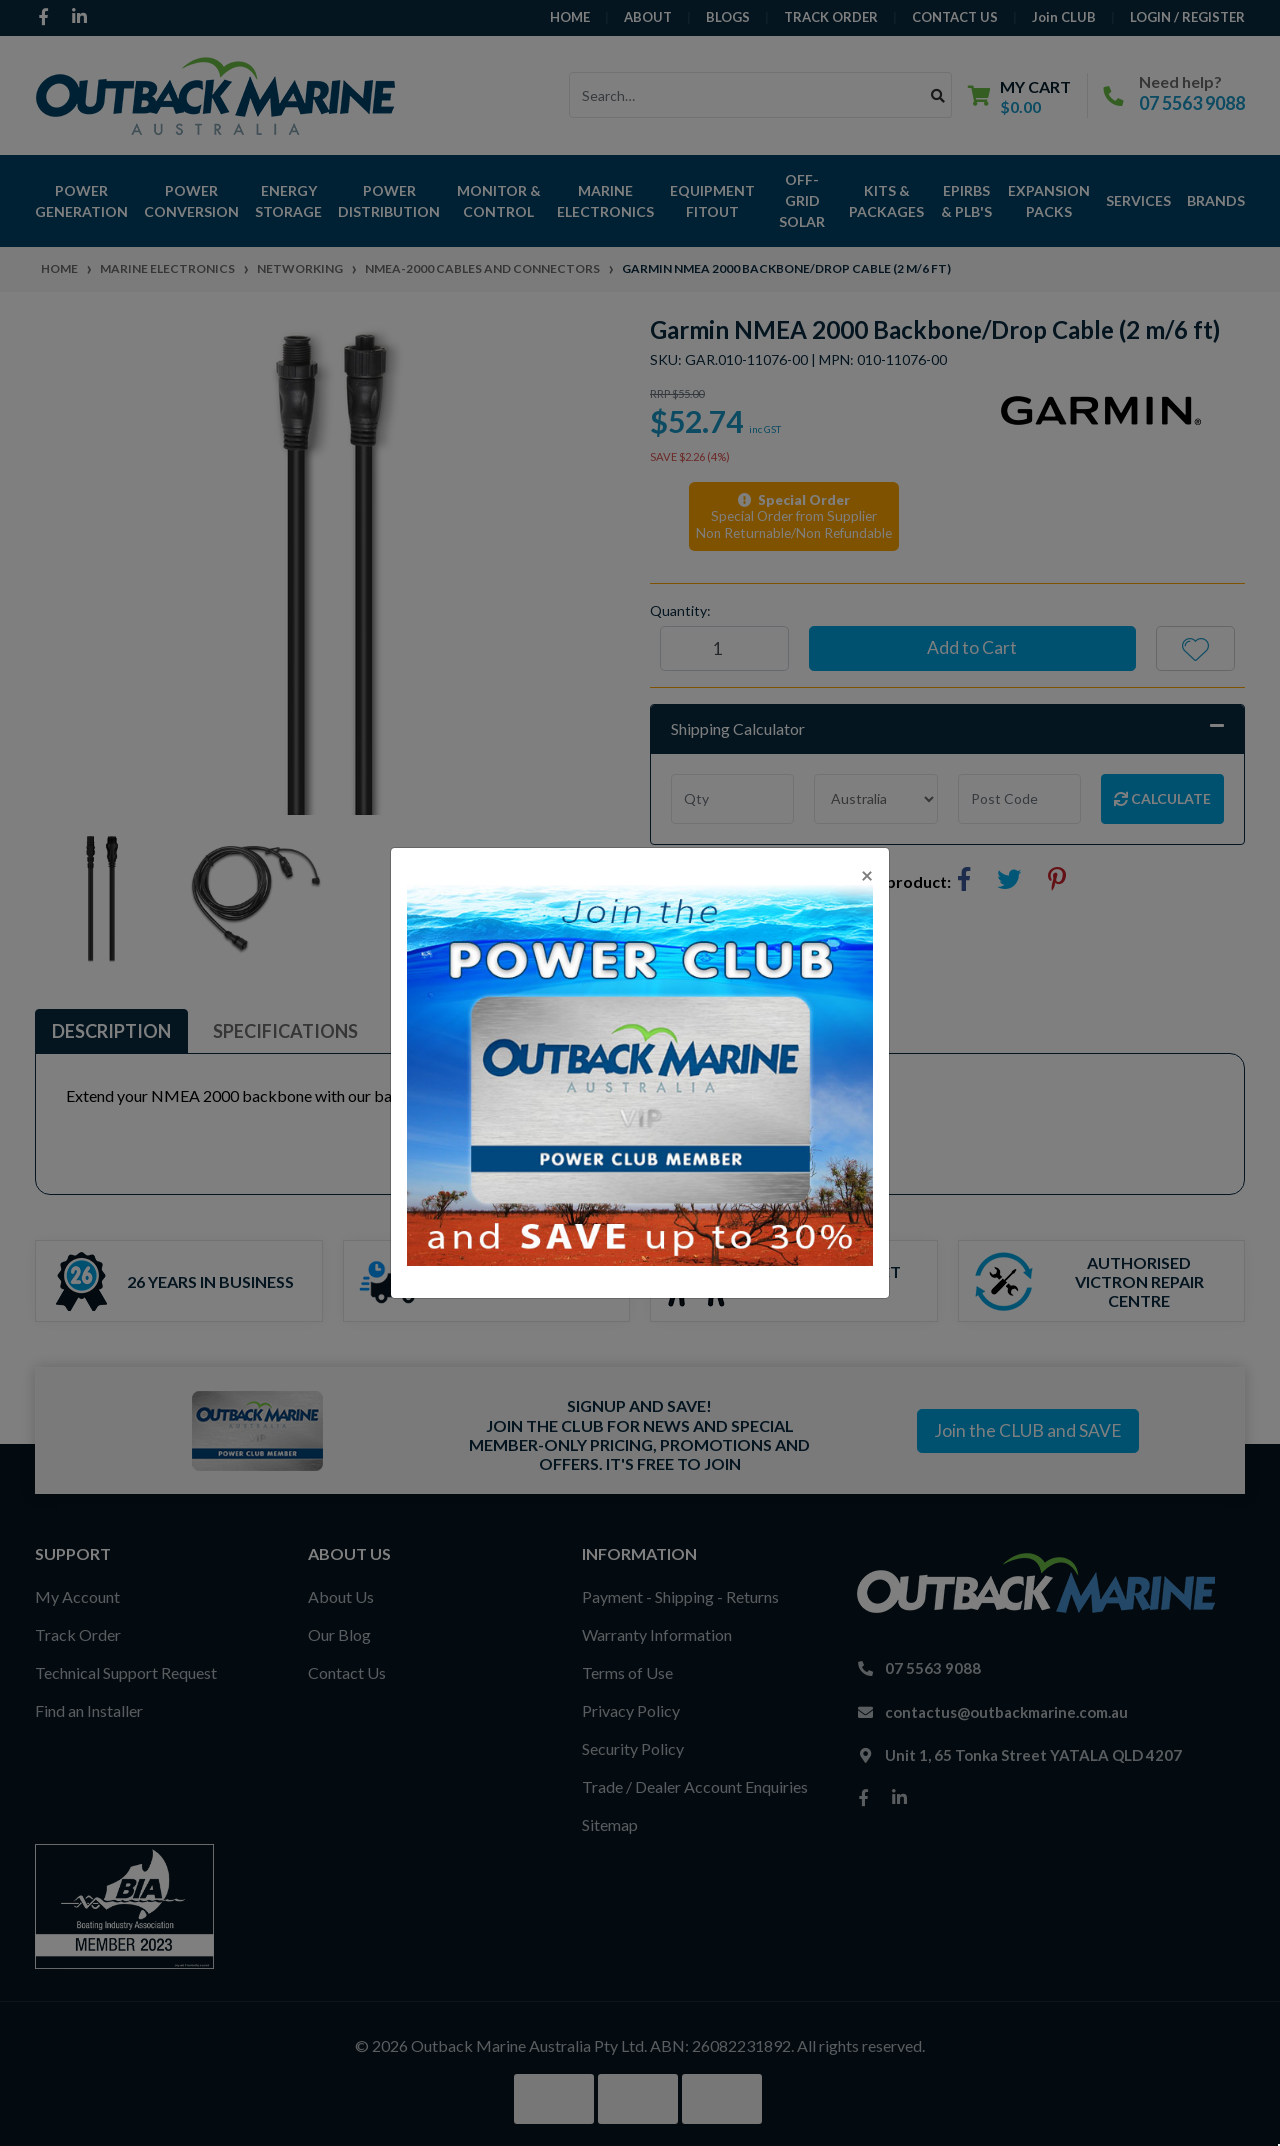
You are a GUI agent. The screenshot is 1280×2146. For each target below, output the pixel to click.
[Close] (867, 874)
